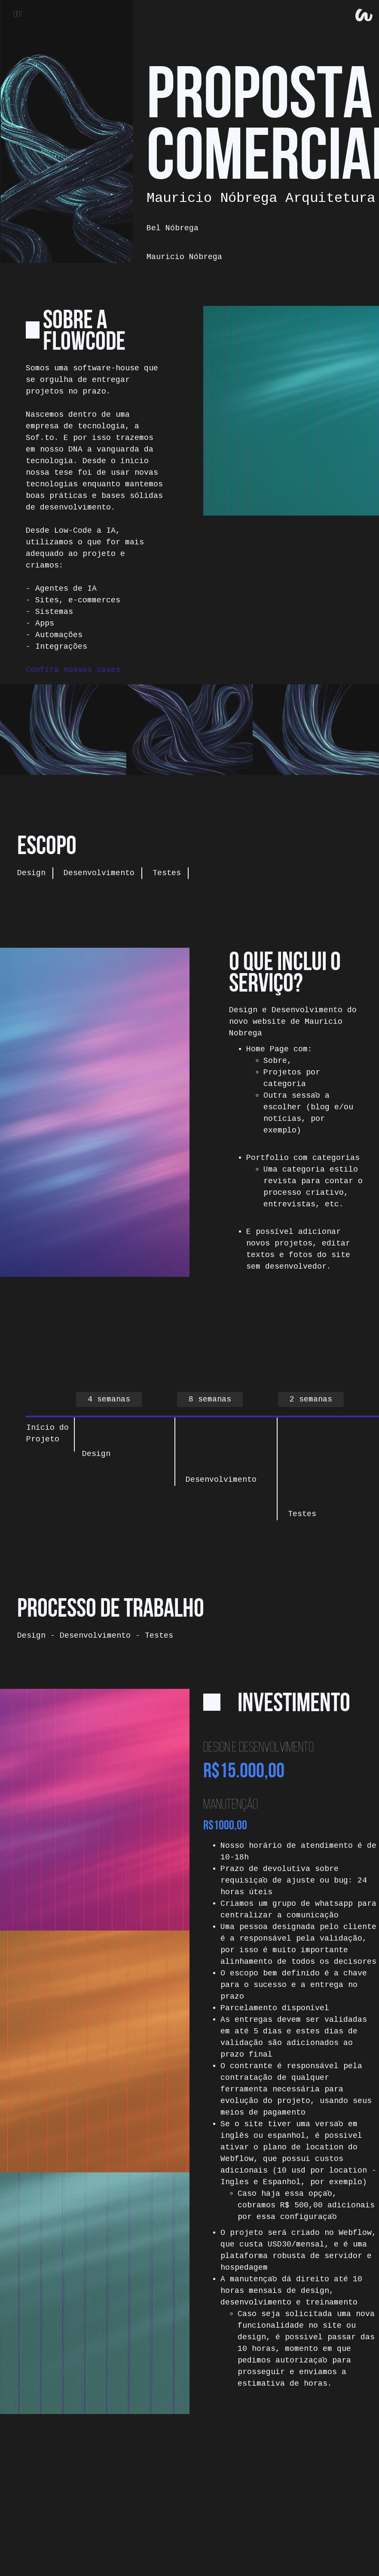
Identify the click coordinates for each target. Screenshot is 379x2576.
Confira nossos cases (73, 669)
